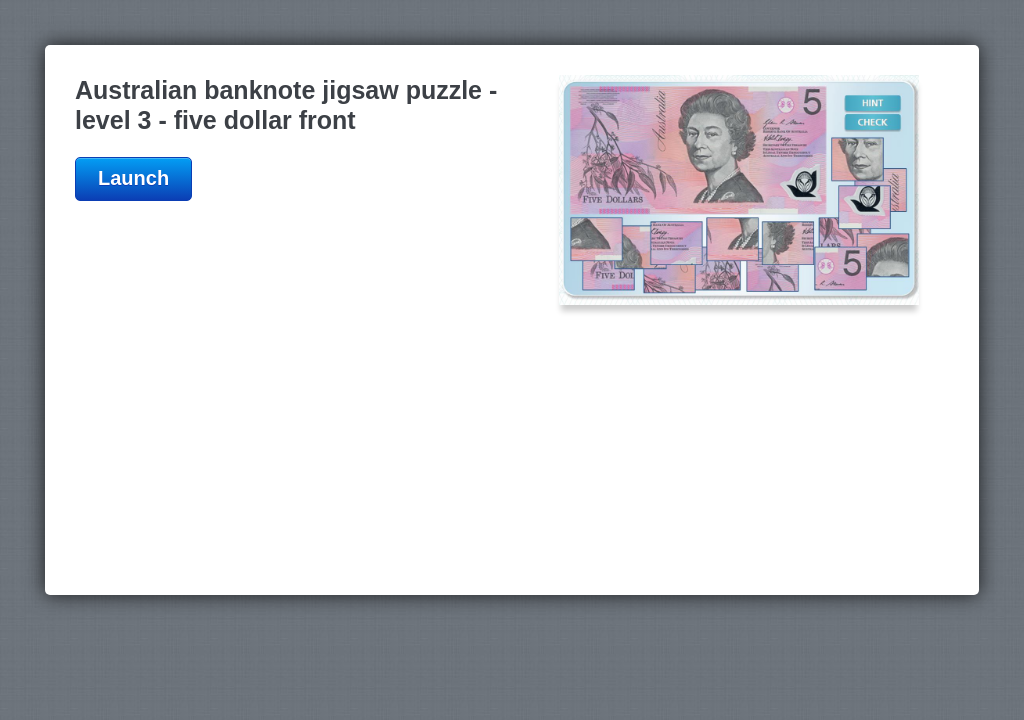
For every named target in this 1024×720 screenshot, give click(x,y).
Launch (133, 178)
